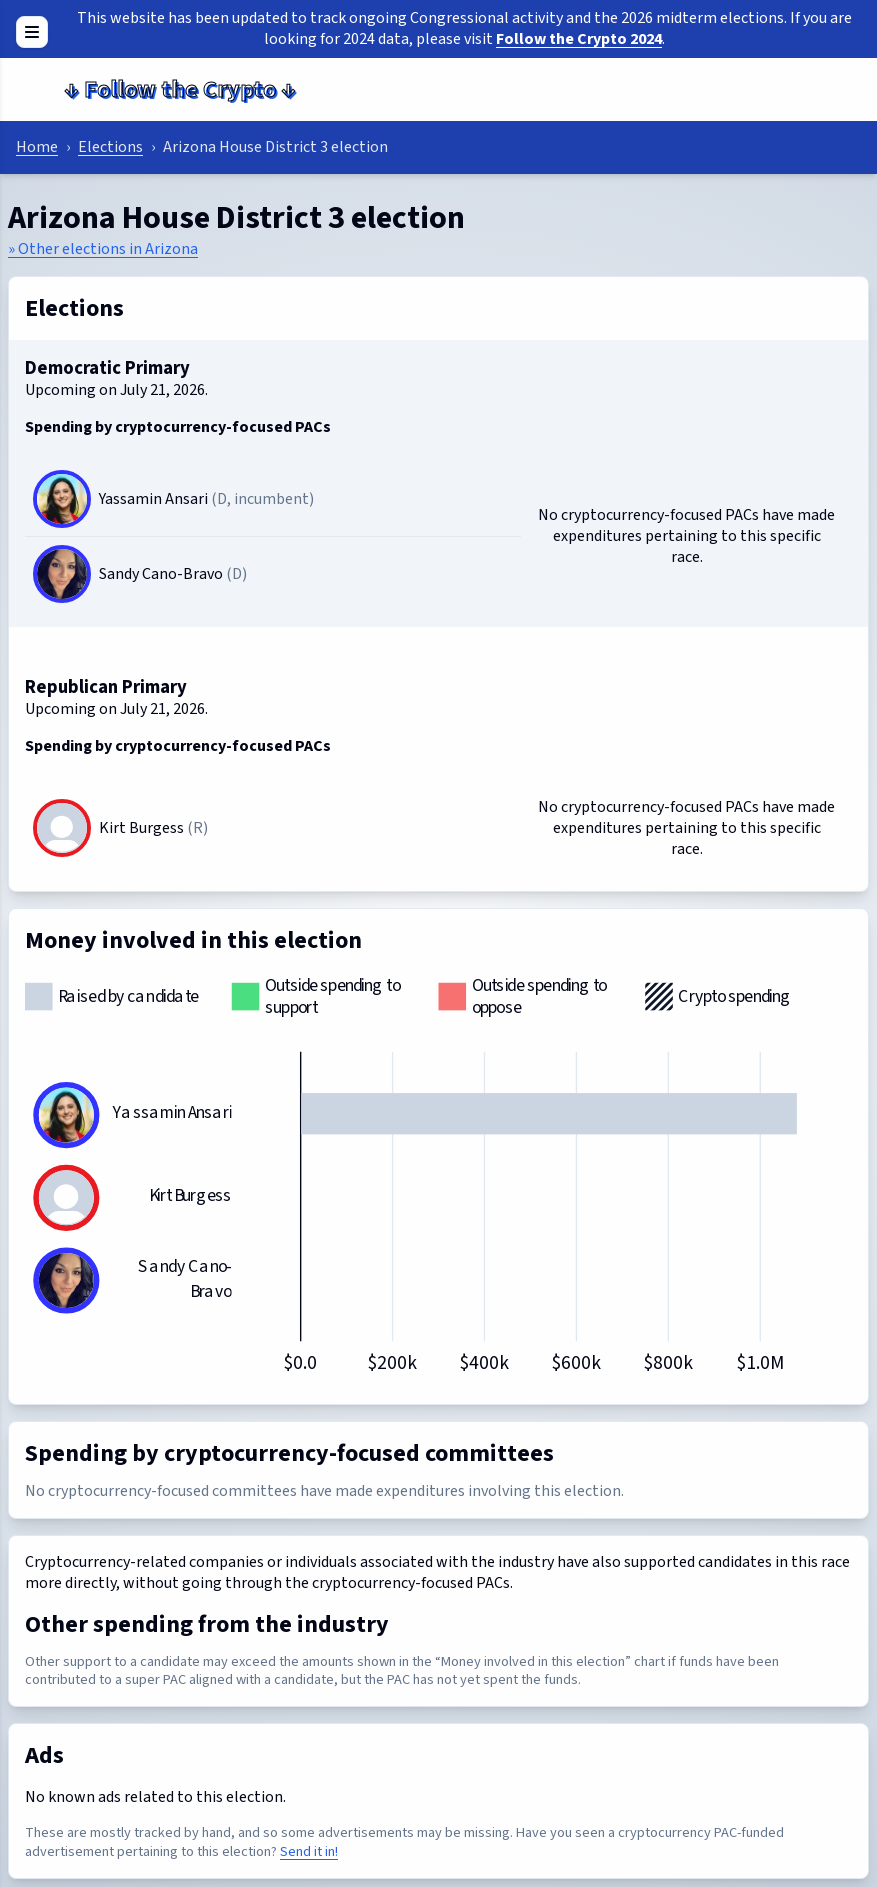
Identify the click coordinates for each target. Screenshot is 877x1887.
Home (37, 147)
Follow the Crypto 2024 (579, 39)
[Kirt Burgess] (62, 848)
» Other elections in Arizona (103, 249)
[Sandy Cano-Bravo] (62, 574)
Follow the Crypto (180, 89)
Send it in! (309, 1851)
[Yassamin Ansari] (62, 499)
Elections (110, 147)
